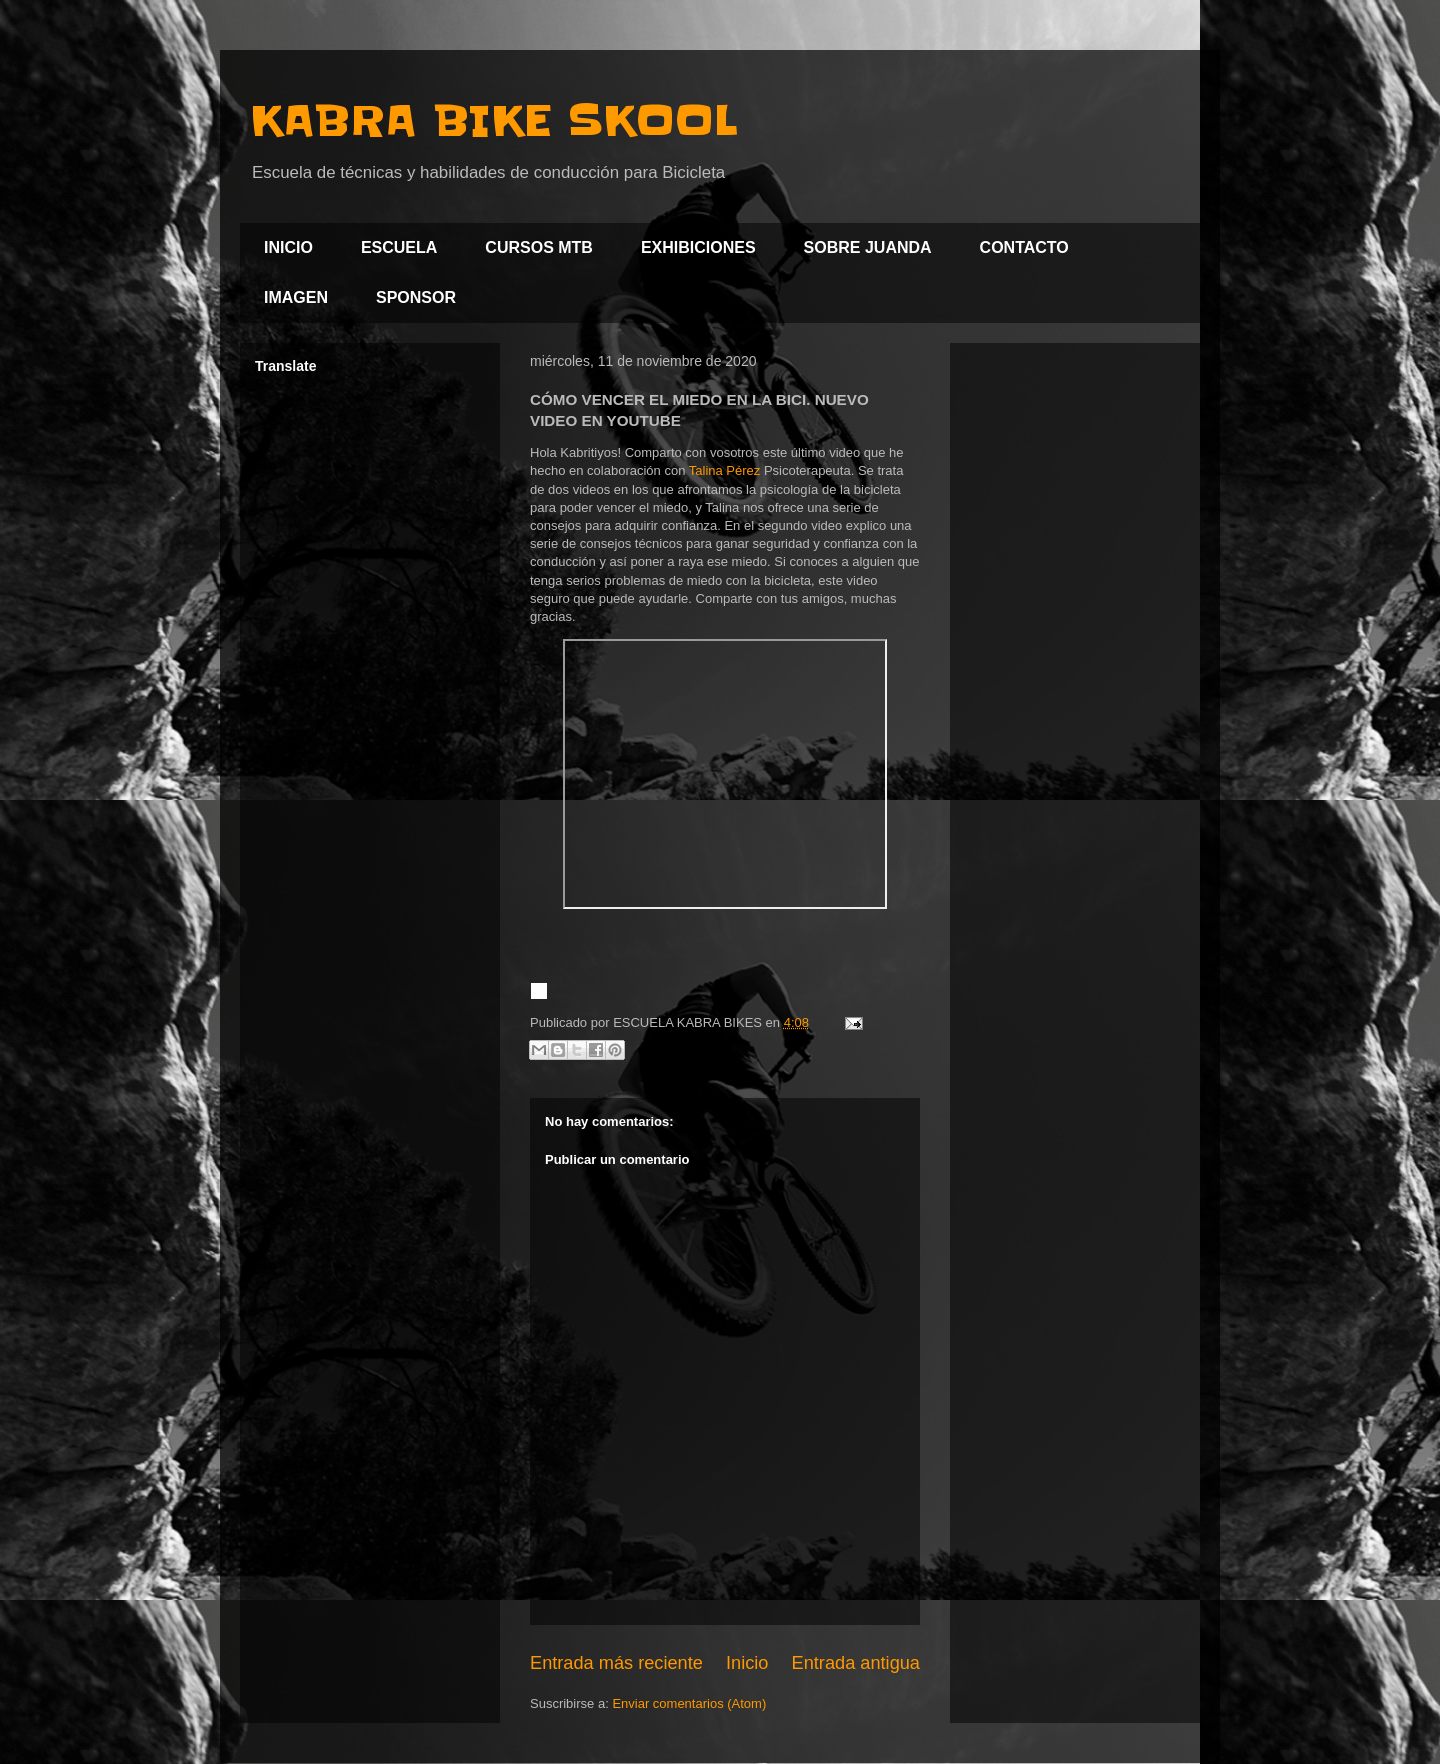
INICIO (288, 247)
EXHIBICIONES (698, 247)
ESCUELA (399, 247)
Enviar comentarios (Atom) (689, 1703)
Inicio (747, 1663)
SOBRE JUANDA (868, 247)
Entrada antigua (856, 1663)
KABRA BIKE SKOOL (494, 121)
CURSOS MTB (539, 247)
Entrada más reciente (616, 1663)
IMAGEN (296, 297)
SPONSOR (416, 297)
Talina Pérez (725, 470)
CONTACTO (1024, 247)
